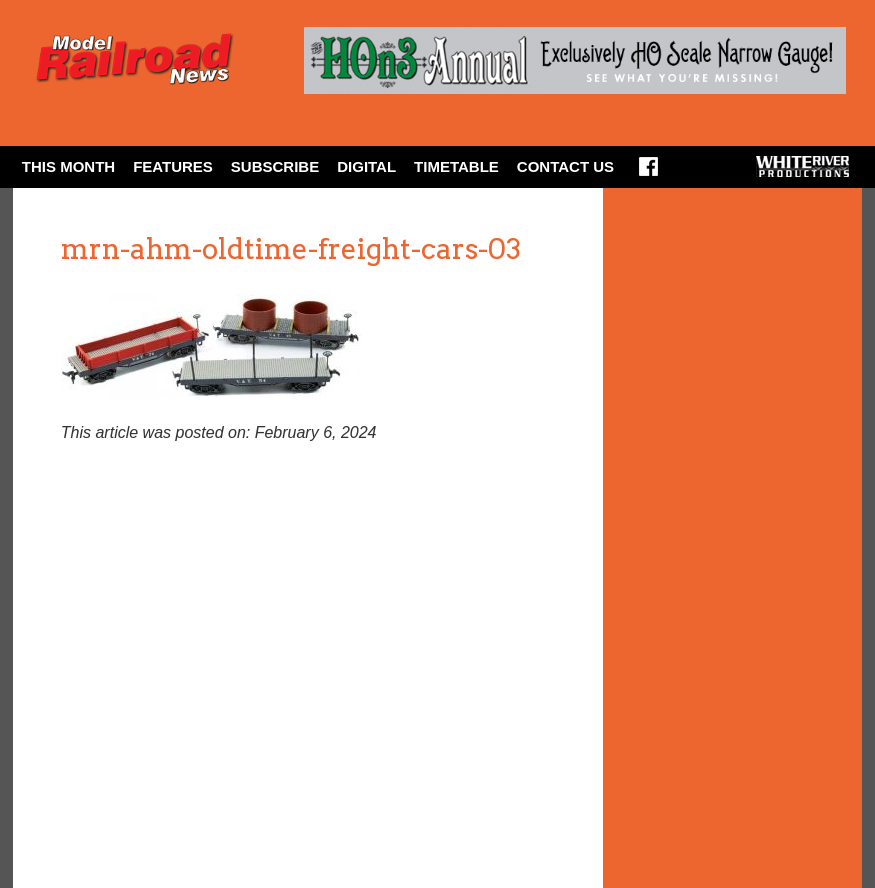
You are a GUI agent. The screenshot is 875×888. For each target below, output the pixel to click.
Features (173, 166)
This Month (68, 166)
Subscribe (275, 166)
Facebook (648, 173)
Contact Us (565, 166)
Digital (366, 166)
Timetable (456, 166)
